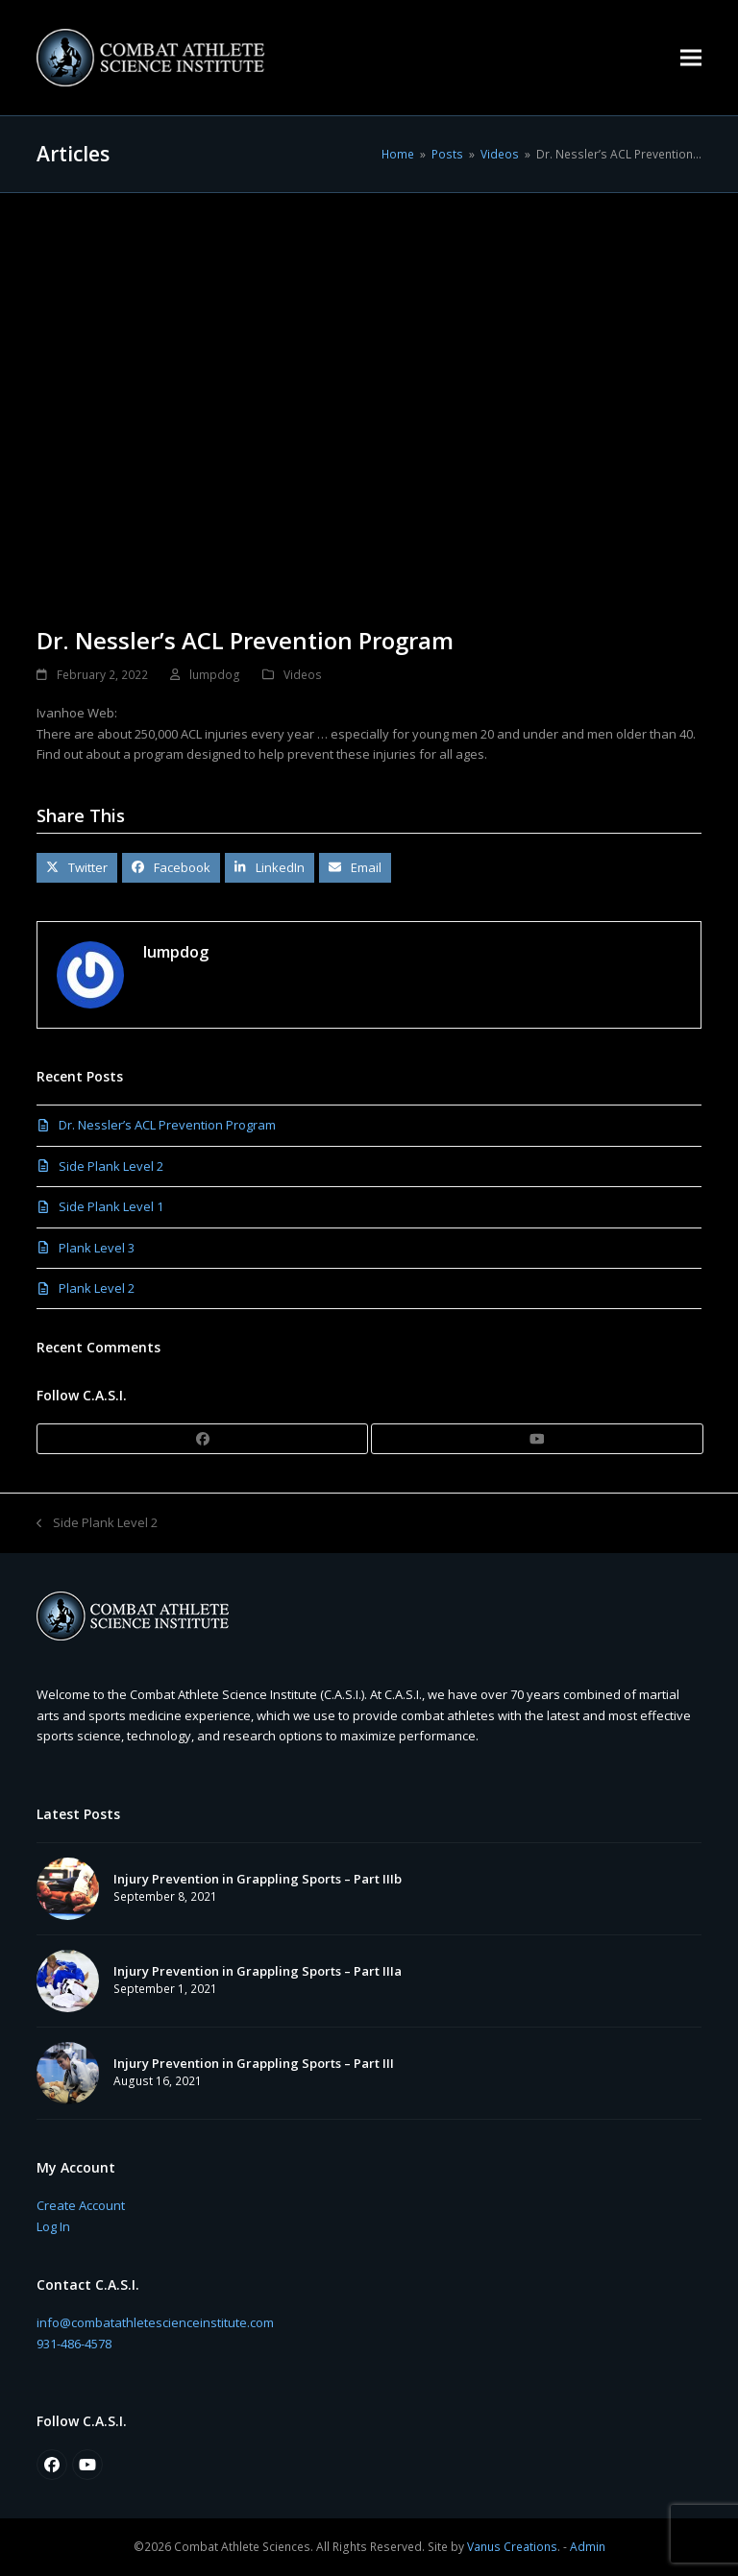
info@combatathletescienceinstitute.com (155, 2322)
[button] (690, 57)
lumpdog (214, 675)
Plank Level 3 (97, 1247)
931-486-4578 (74, 2343)
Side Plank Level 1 (111, 1206)
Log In (53, 2226)
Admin (587, 2547)
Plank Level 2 (97, 1288)
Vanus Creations (512, 2547)
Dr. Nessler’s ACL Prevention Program (167, 1124)
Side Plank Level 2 (111, 1166)
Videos (302, 675)
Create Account (81, 2205)
